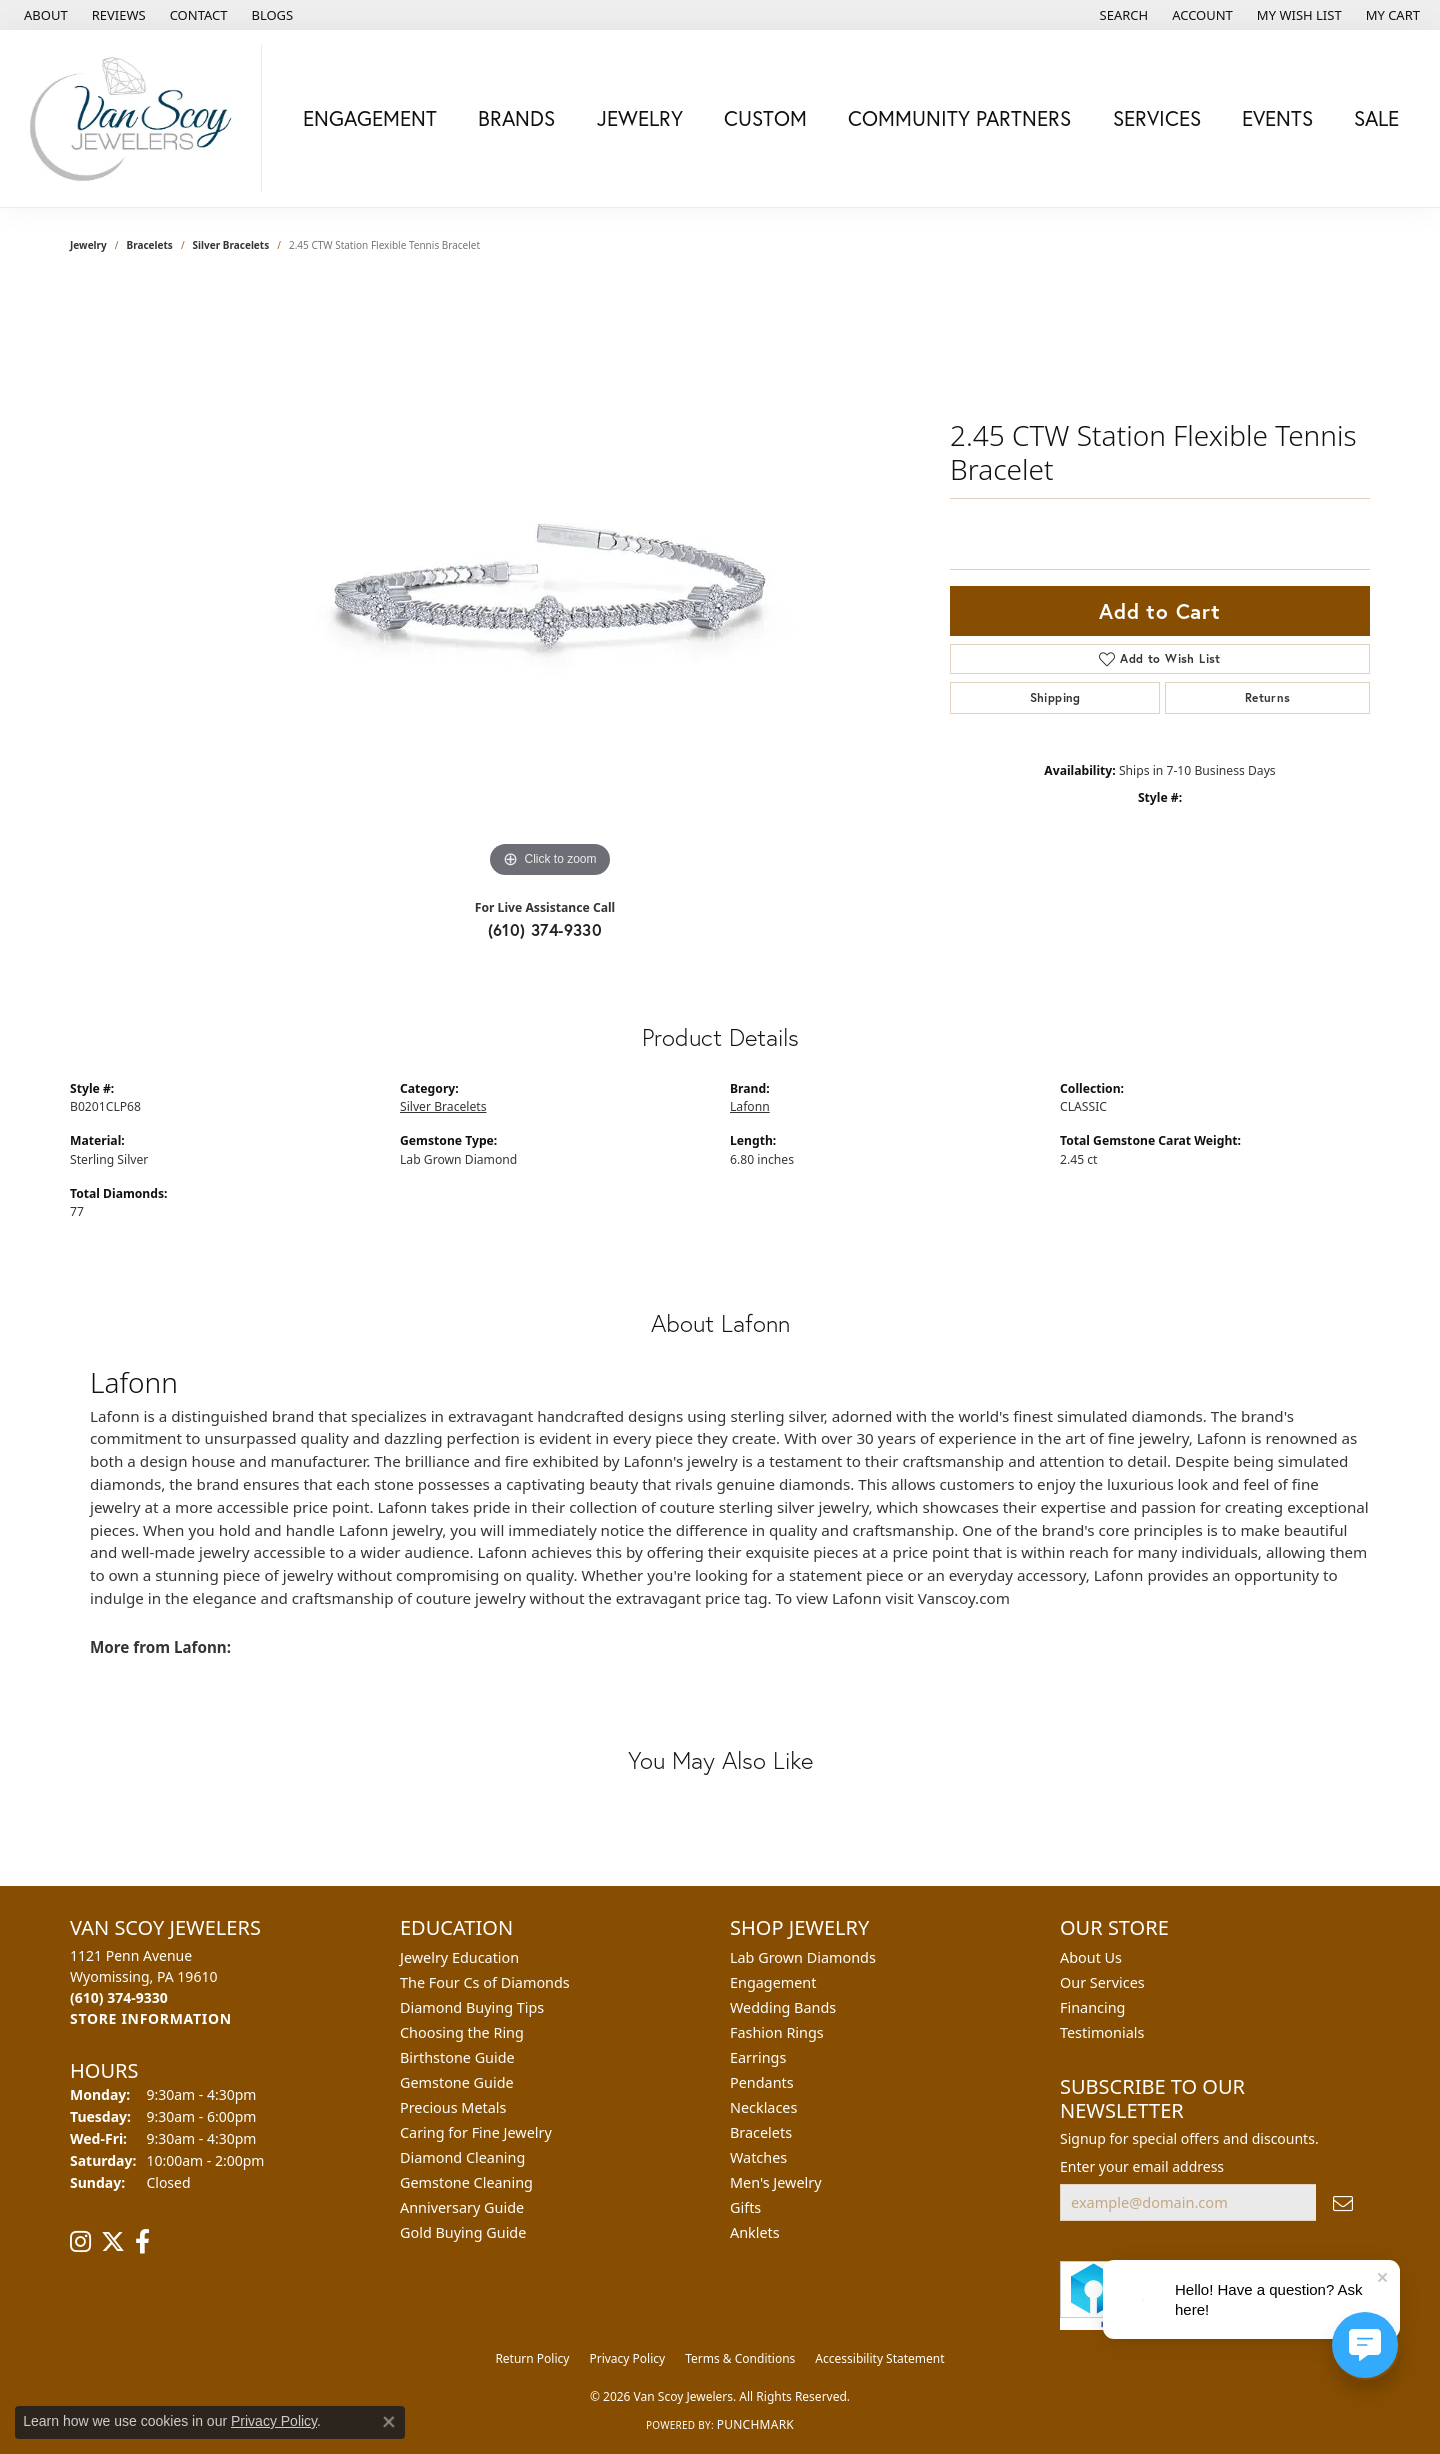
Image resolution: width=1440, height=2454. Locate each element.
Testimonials (1102, 2032)
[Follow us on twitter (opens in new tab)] (113, 2242)
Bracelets (150, 245)
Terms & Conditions (740, 2358)
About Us (1091, 1957)
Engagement (370, 118)
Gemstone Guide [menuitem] (457, 2082)
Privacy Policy (627, 2358)
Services (1157, 118)
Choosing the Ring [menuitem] (462, 2032)
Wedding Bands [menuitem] (783, 2007)
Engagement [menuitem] (773, 1982)
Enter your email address (1142, 2166)
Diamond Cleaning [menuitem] (462, 2157)
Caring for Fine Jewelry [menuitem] (476, 2132)
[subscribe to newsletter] (1343, 2202)
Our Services (1102, 1982)
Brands (516, 118)
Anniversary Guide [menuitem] (462, 2207)
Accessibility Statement (879, 2358)
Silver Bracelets (231, 245)
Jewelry (640, 118)
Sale (1376, 118)
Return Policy (532, 2358)
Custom (765, 118)
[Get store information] (151, 2018)
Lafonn (750, 1106)
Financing (1092, 2007)
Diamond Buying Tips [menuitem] (472, 2007)
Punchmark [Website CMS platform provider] (755, 2424)
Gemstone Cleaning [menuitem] (466, 2182)
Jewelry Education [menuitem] (459, 1957)
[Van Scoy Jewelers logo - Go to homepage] (136, 118)
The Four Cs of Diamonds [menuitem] (485, 1982)
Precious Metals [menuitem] (453, 2107)
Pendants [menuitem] (762, 2082)
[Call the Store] (119, 1997)
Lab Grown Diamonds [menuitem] (803, 1957)
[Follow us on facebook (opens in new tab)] (142, 2242)
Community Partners (959, 118)
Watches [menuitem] (758, 2157)
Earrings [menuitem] (758, 2057)
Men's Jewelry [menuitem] (776, 2182)
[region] (550, 583)
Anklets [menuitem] (755, 2232)
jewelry (88, 245)
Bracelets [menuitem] (761, 2132)
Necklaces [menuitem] (763, 2107)
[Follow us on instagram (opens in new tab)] (80, 2242)
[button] (1122, 15)
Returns (1268, 697)
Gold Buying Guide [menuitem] (463, 2232)
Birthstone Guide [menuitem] (457, 2057)
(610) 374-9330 (545, 929)
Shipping (1055, 697)
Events (1277, 118)
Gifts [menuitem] (745, 2207)
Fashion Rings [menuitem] (777, 2032)
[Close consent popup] (389, 2422)
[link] (44, 15)
